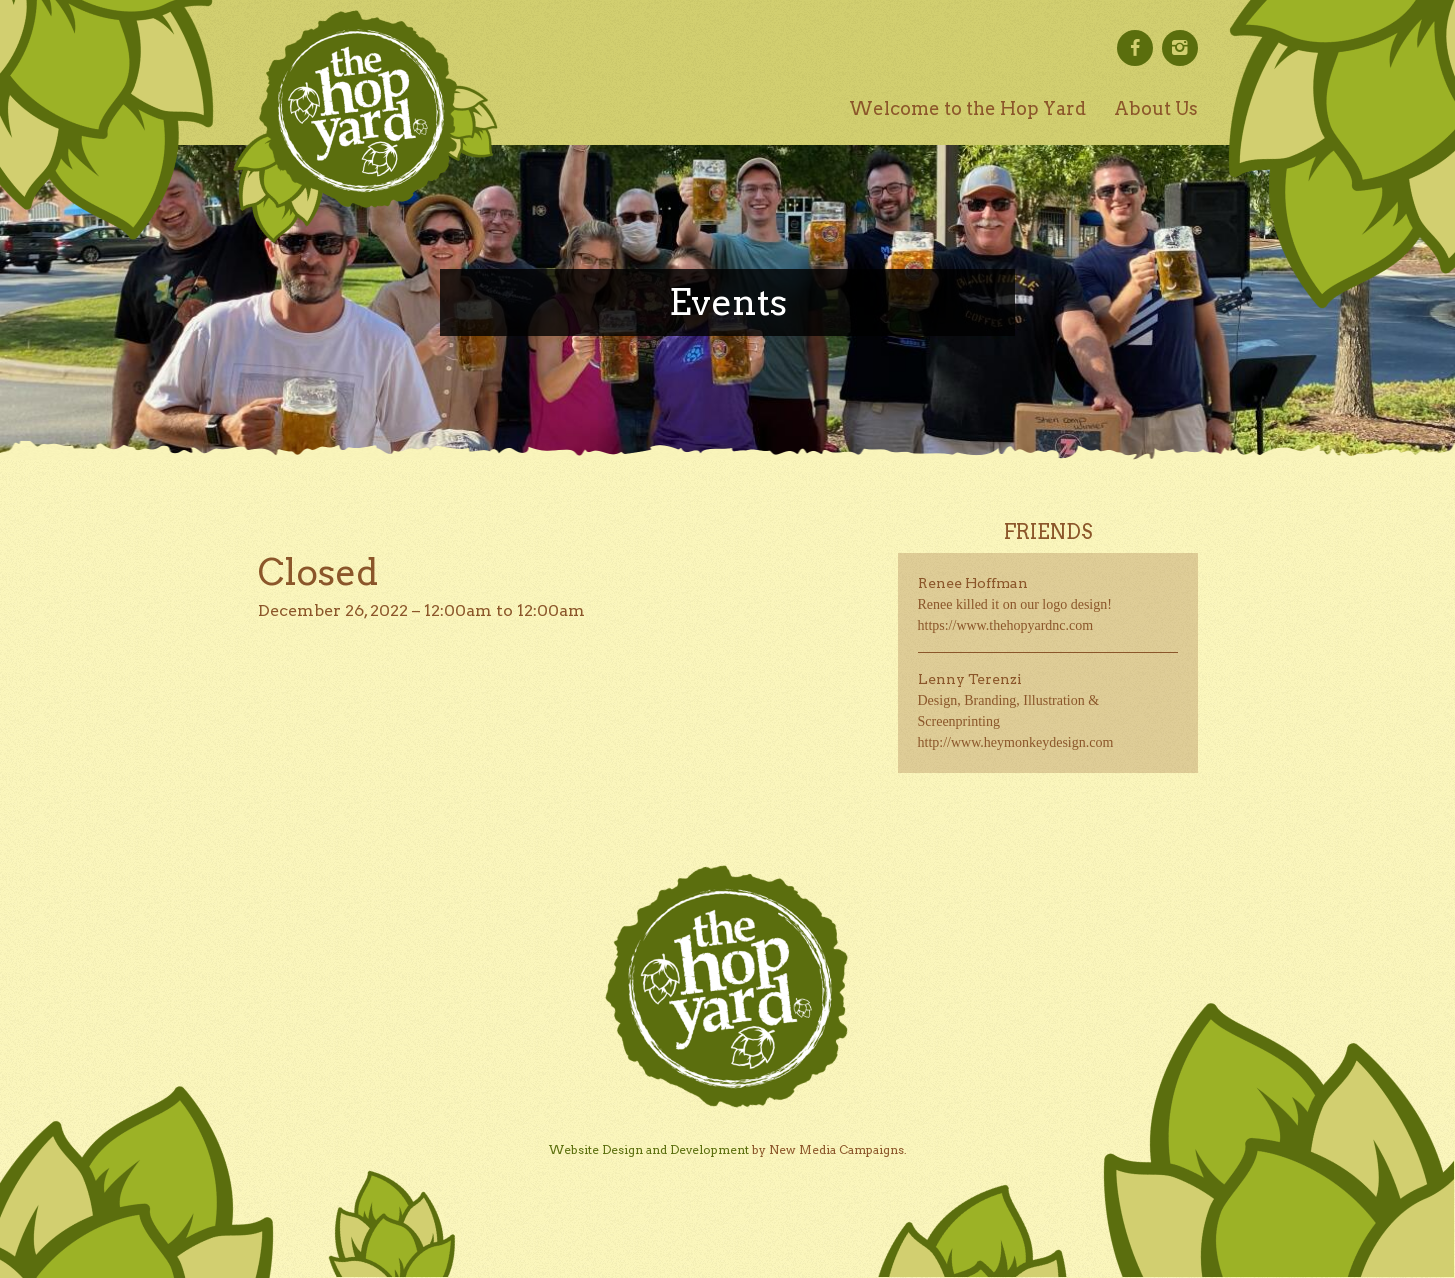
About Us (1156, 108)
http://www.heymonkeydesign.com (1016, 742)
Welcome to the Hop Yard (967, 108)
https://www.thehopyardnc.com (1006, 625)
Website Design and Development (649, 1149)
